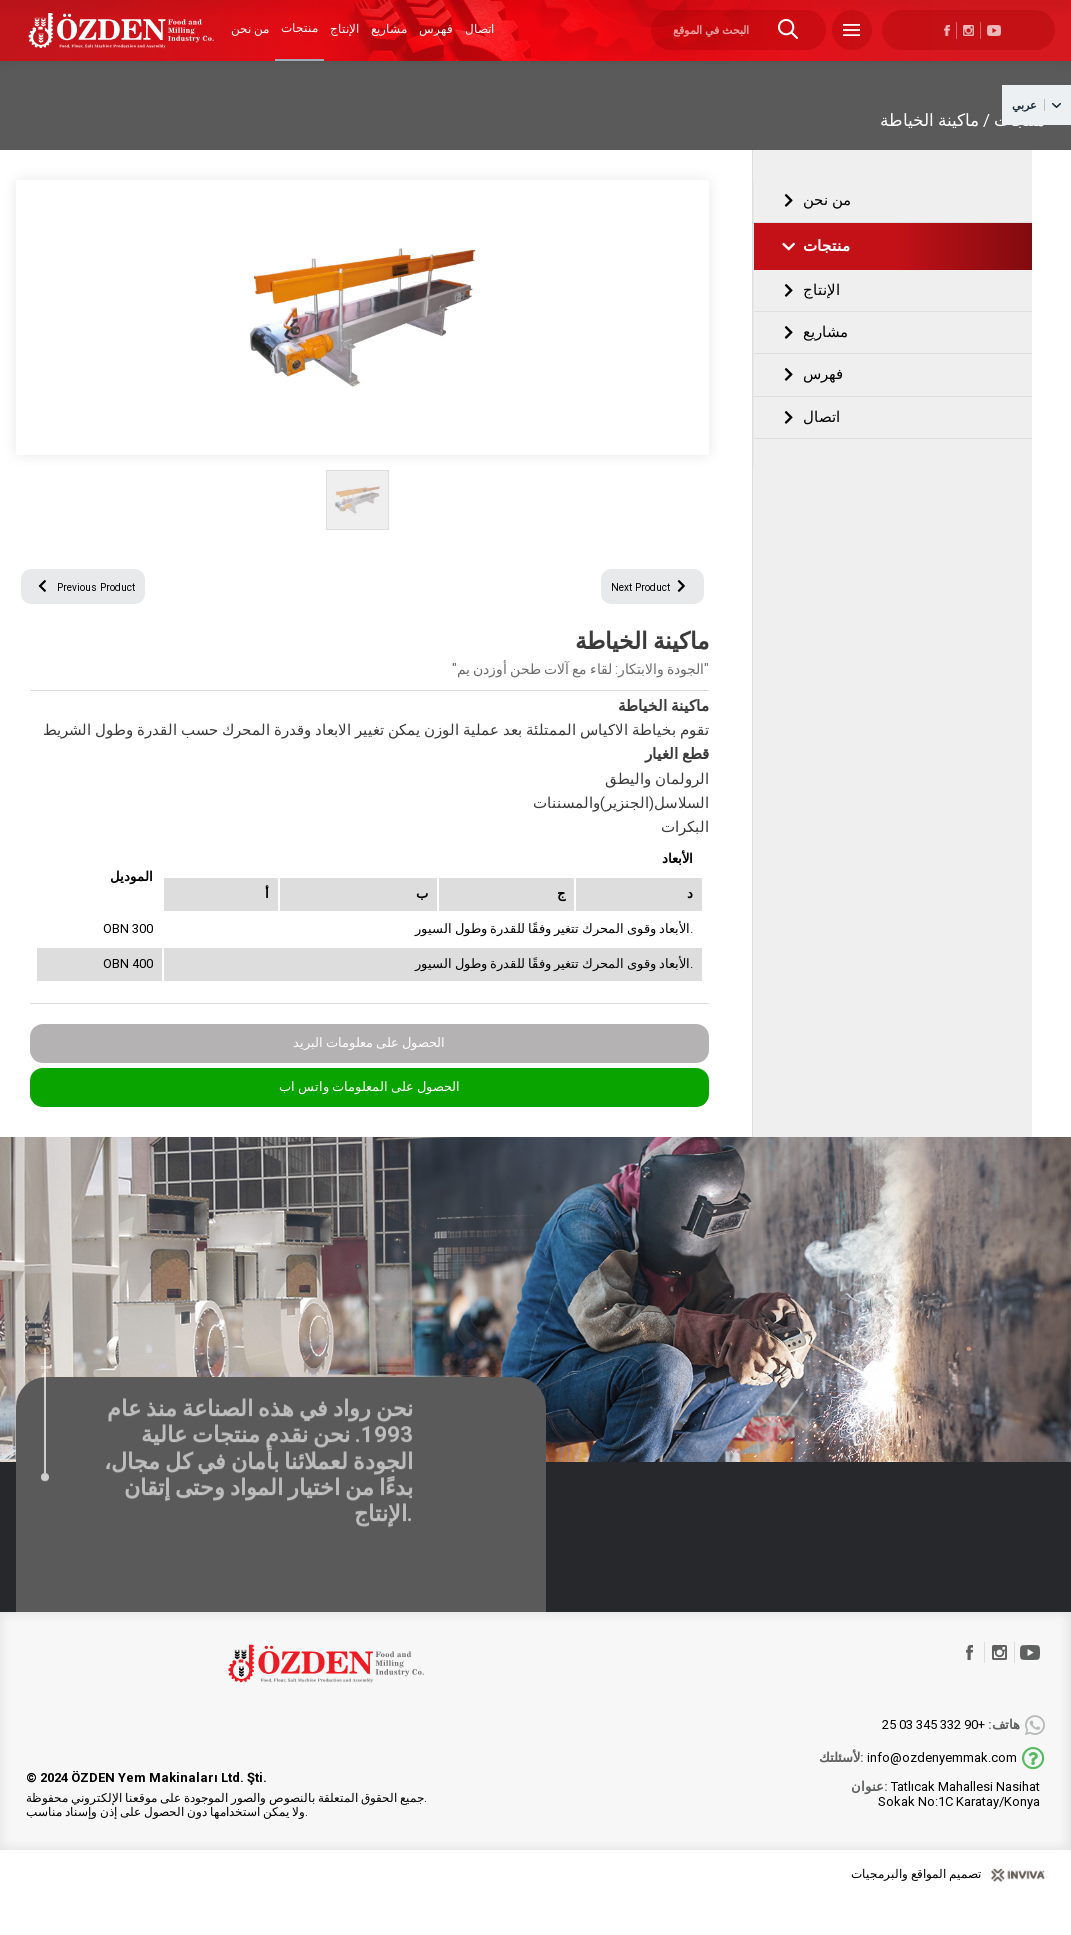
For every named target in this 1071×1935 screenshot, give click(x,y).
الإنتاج (344, 42)
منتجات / (1014, 144)
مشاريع (389, 42)
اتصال (479, 42)
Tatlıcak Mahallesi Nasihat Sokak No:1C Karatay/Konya (945, 1829)
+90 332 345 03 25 (951, 1760)
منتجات (299, 41)
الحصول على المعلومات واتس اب (369, 1121)
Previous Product (103, 617)
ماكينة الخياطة (929, 144)
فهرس (436, 42)
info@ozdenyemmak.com (918, 1793)
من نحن (250, 42)
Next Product (636, 617)
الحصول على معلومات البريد (369, 1077)
